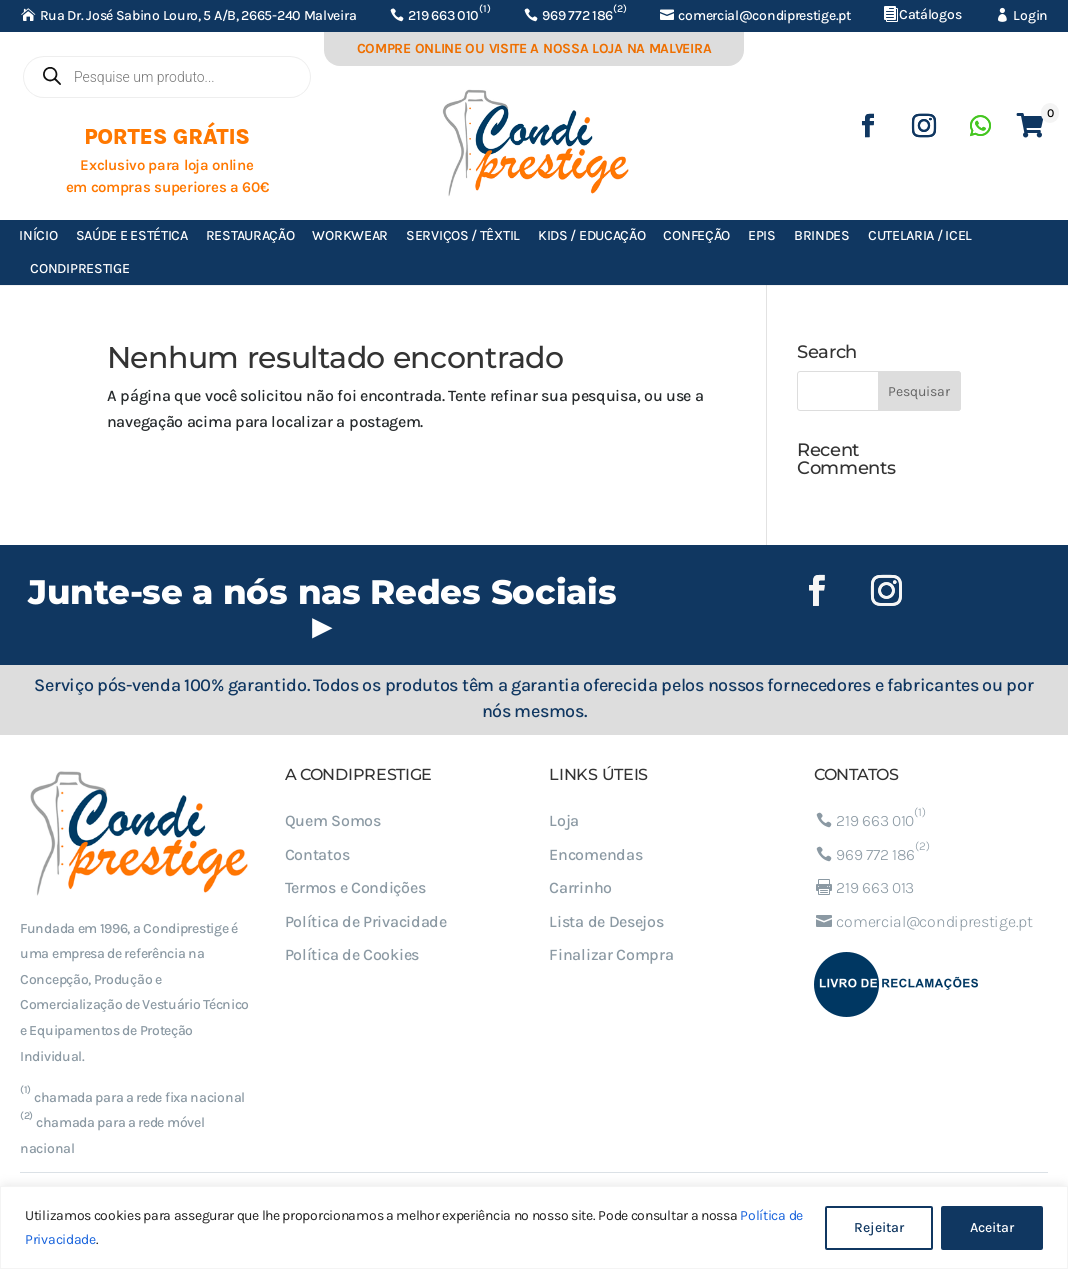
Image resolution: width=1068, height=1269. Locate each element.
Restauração (250, 235)
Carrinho (580, 887)
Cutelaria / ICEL (920, 235)
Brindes (822, 235)
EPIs (762, 235)
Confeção (696, 235)
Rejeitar (879, 1227)
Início (38, 235)
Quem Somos (333, 820)
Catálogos (930, 14)
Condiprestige (79, 268)
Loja (564, 820)
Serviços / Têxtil (463, 235)
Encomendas (595, 854)
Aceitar (992, 1227)
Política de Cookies (352, 954)
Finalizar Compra (611, 954)
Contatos (317, 854)
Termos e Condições (355, 887)
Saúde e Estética (132, 235)
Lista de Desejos (606, 921)
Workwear (350, 235)
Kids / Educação (592, 235)
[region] (534, 1227)
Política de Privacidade (366, 921)
